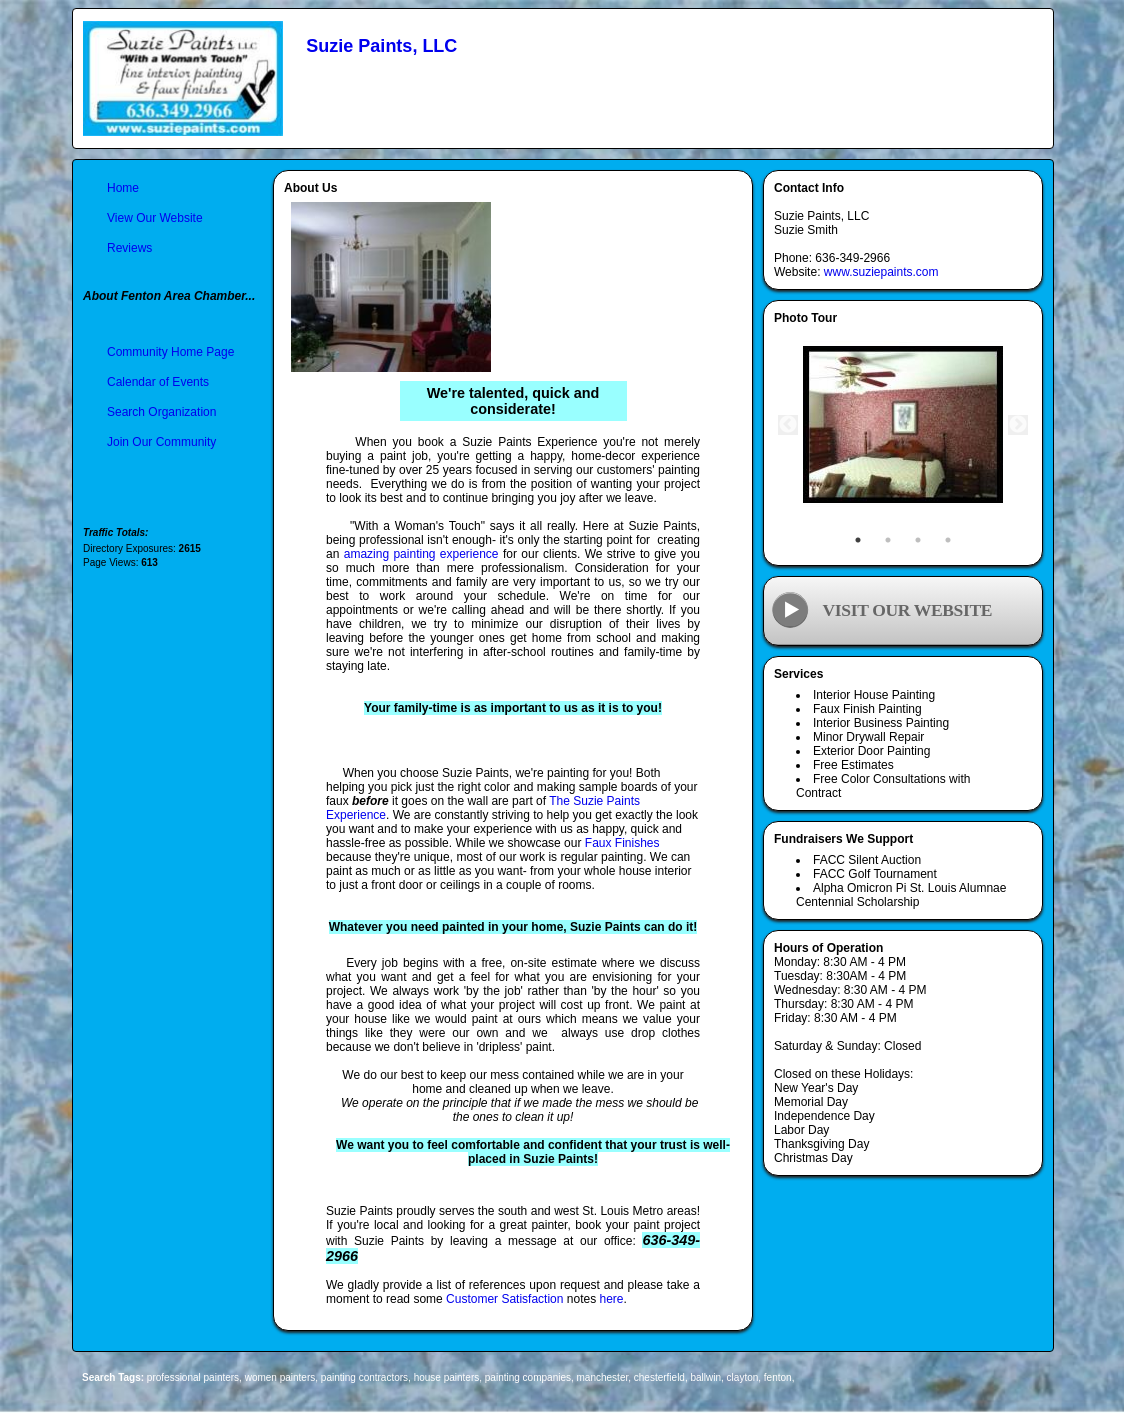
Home (123, 188)
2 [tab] (888, 540)
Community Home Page (170, 352)
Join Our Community (161, 442)
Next (1018, 425)
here (611, 1299)
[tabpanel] (903, 425)
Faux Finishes (622, 843)
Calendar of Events (158, 382)
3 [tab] (918, 540)
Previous (788, 425)
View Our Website (155, 218)
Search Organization (161, 412)
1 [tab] (858, 540)
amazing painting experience (421, 554)
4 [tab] (948, 540)
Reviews (129, 248)
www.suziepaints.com (881, 272)
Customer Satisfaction (504, 1299)
